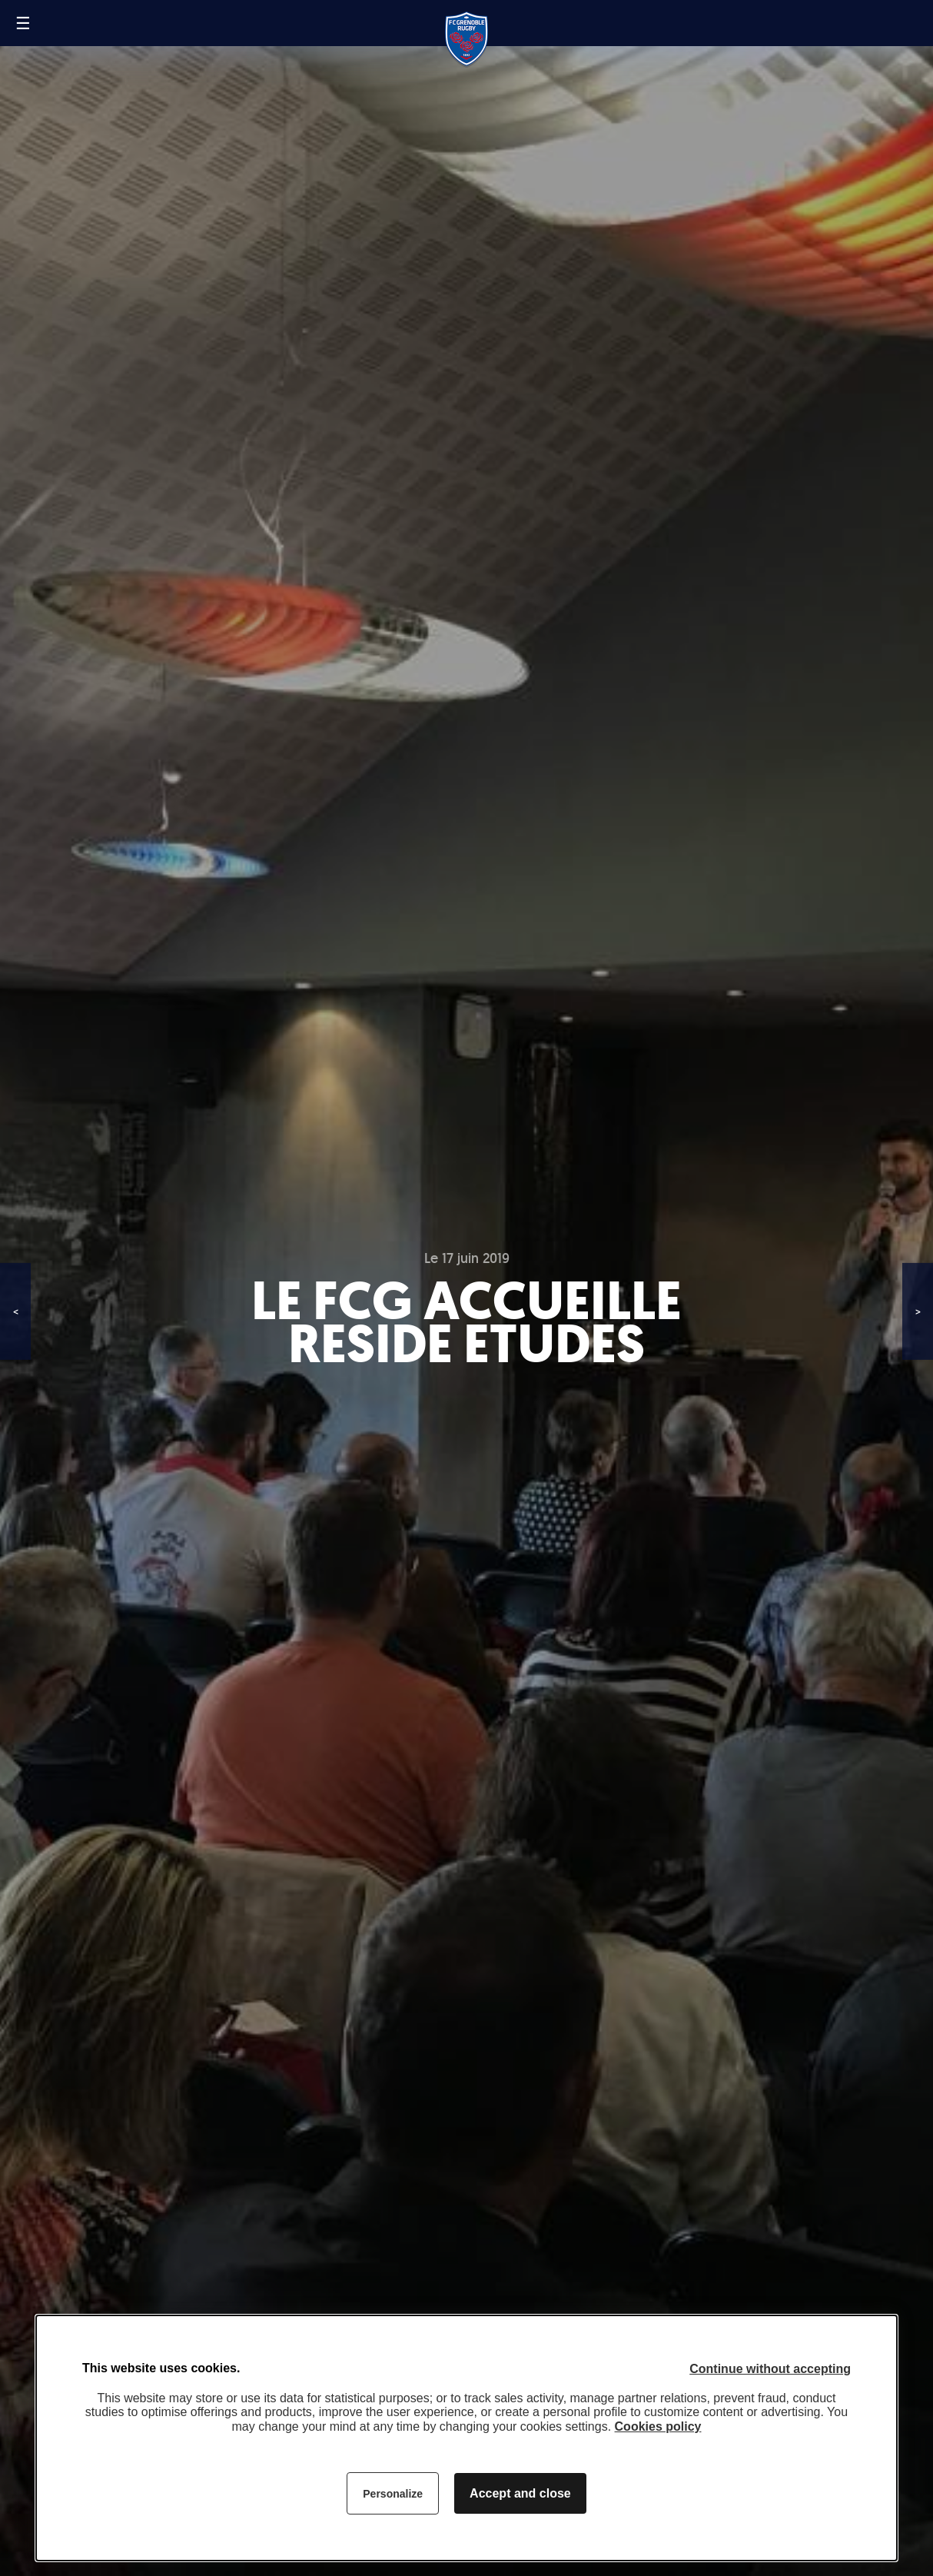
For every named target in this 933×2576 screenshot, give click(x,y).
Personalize (393, 2494)
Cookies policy (658, 2426)
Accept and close (520, 2493)
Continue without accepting (770, 2368)
